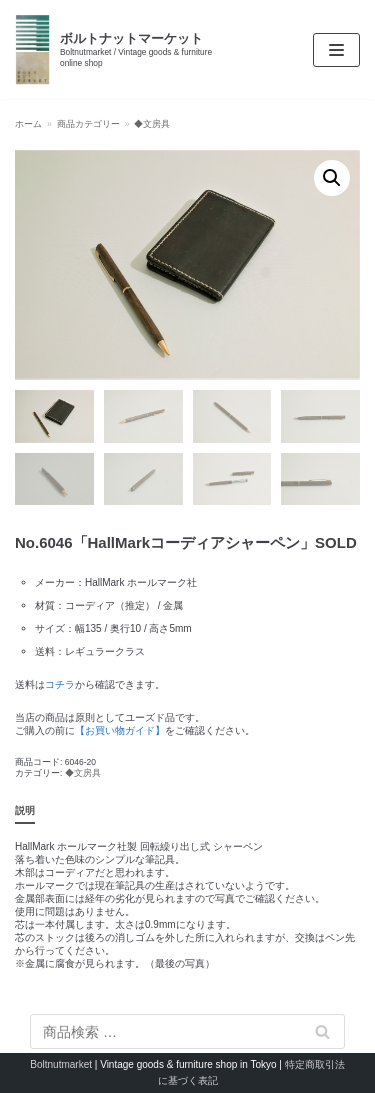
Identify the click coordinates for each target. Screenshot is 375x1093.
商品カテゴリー (88, 124)
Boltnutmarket (61, 1064)
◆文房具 (152, 124)
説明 (25, 810)
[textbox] (187, 617)
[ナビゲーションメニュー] (336, 50)
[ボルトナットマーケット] (125, 49)
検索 (323, 1031)
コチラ (60, 684)
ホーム (28, 124)
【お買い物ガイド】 (120, 730)
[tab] (25, 811)
